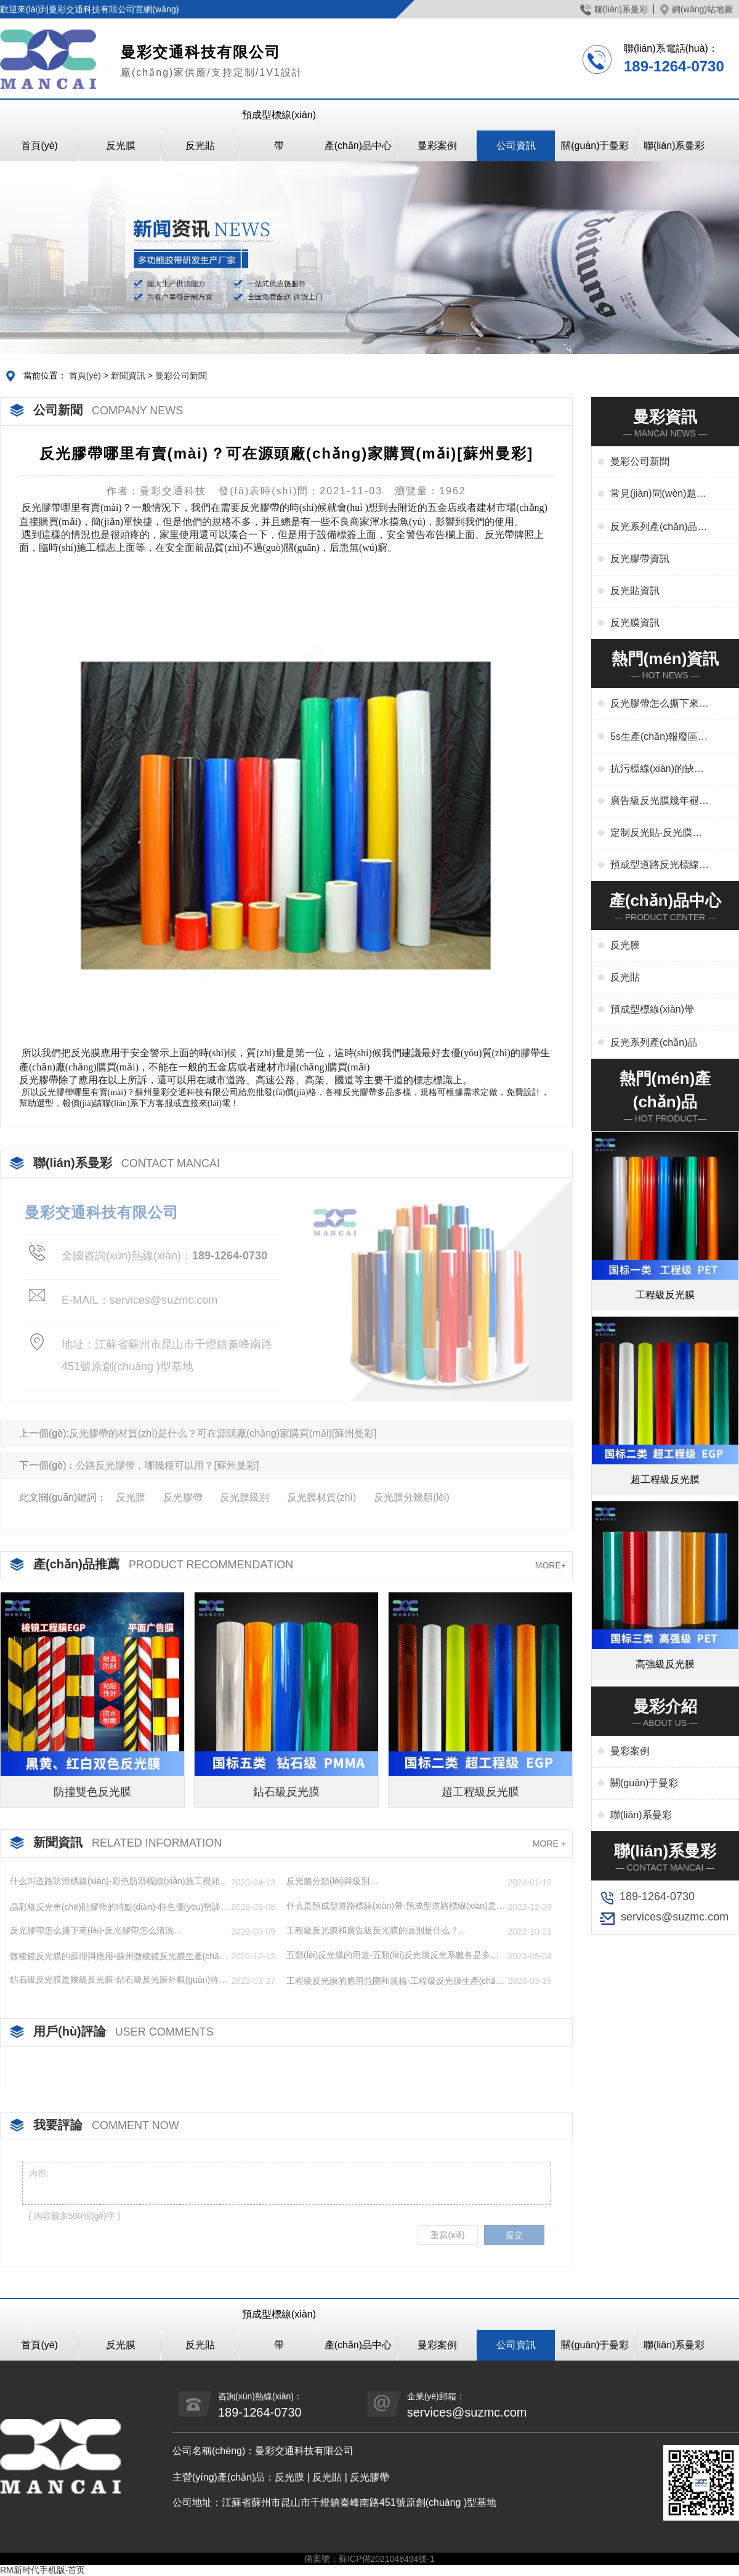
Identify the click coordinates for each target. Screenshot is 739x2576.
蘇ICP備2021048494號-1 (387, 2559)
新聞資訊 (128, 375)
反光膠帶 (183, 1497)
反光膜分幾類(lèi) (412, 1497)
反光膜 (120, 145)
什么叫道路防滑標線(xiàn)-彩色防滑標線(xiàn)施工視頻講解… (119, 1881)
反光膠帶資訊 (639, 558)
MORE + (549, 1843)
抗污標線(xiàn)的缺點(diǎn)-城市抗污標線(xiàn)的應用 (657, 769)
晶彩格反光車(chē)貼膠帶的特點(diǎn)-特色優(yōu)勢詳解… (115, 1907)
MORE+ (550, 1565)
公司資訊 (516, 145)
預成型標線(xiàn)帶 (279, 130)
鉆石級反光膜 (286, 1792)
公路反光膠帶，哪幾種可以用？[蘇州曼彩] (167, 1465)
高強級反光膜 (665, 1664)
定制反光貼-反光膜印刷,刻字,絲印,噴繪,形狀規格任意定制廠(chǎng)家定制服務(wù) (656, 833)
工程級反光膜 (665, 1295)
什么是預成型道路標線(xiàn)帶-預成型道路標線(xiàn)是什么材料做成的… (395, 1906)
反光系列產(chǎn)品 (653, 1042)
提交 (514, 2235)
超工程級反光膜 (480, 1792)
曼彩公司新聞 (181, 375)
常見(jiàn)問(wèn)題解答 (658, 494)
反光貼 (200, 145)
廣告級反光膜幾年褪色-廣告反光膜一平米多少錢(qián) (656, 801)
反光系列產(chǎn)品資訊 (658, 527)
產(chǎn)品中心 (358, 145)
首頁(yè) (39, 145)
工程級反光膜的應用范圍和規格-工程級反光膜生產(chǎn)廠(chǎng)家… (395, 1981)
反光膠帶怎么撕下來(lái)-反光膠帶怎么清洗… (96, 1930)
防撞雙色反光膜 (92, 1792)
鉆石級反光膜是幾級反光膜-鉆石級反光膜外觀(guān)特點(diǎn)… (118, 1980)
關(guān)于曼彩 (595, 145)
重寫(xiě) (447, 2235)
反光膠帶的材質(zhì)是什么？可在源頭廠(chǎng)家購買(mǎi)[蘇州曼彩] (223, 1433)
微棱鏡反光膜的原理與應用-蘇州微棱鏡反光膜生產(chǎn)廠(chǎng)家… (118, 1956)
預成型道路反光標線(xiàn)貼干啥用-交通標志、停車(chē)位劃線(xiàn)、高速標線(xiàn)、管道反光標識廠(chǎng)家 (658, 865)
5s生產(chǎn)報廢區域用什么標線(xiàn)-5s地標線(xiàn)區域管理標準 (659, 737)
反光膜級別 (244, 1497)
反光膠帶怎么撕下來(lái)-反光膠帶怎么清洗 (659, 704)
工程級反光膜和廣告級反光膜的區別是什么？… (376, 1930)
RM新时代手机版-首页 (42, 2570)
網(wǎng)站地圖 (696, 9)
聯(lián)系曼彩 (614, 9)
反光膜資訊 (635, 622)
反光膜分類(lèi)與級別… (332, 1881)
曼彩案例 (437, 145)
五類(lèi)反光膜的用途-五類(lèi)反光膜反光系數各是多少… (388, 1955)
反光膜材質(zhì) (321, 1497)
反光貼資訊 (635, 590)
